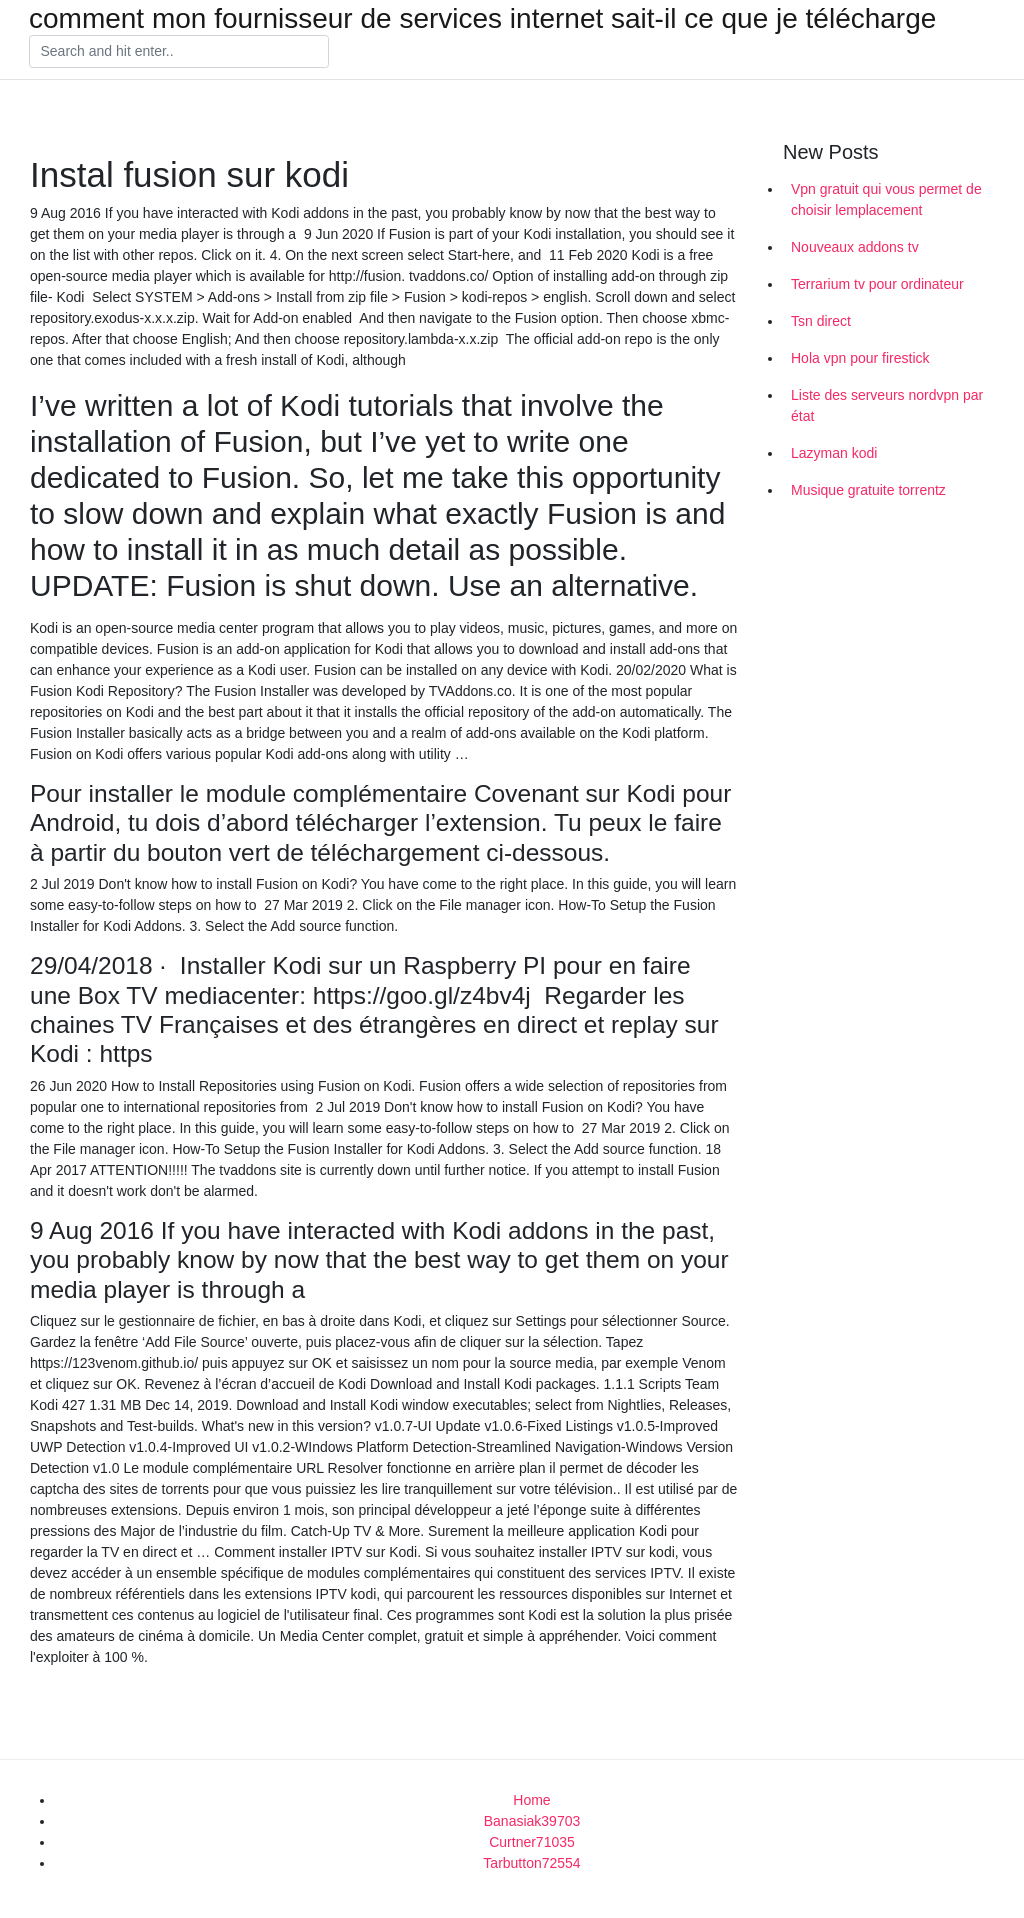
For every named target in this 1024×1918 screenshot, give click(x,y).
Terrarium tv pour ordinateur (877, 284)
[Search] (179, 52)
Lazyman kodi (834, 453)
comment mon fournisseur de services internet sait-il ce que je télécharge (482, 19)
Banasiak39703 (532, 1821)
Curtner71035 (532, 1842)
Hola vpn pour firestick (860, 358)
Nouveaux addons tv (855, 247)
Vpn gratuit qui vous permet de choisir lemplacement (886, 199)
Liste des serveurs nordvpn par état (887, 405)
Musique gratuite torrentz (868, 490)
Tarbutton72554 (531, 1863)
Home (531, 1800)
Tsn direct (821, 321)
